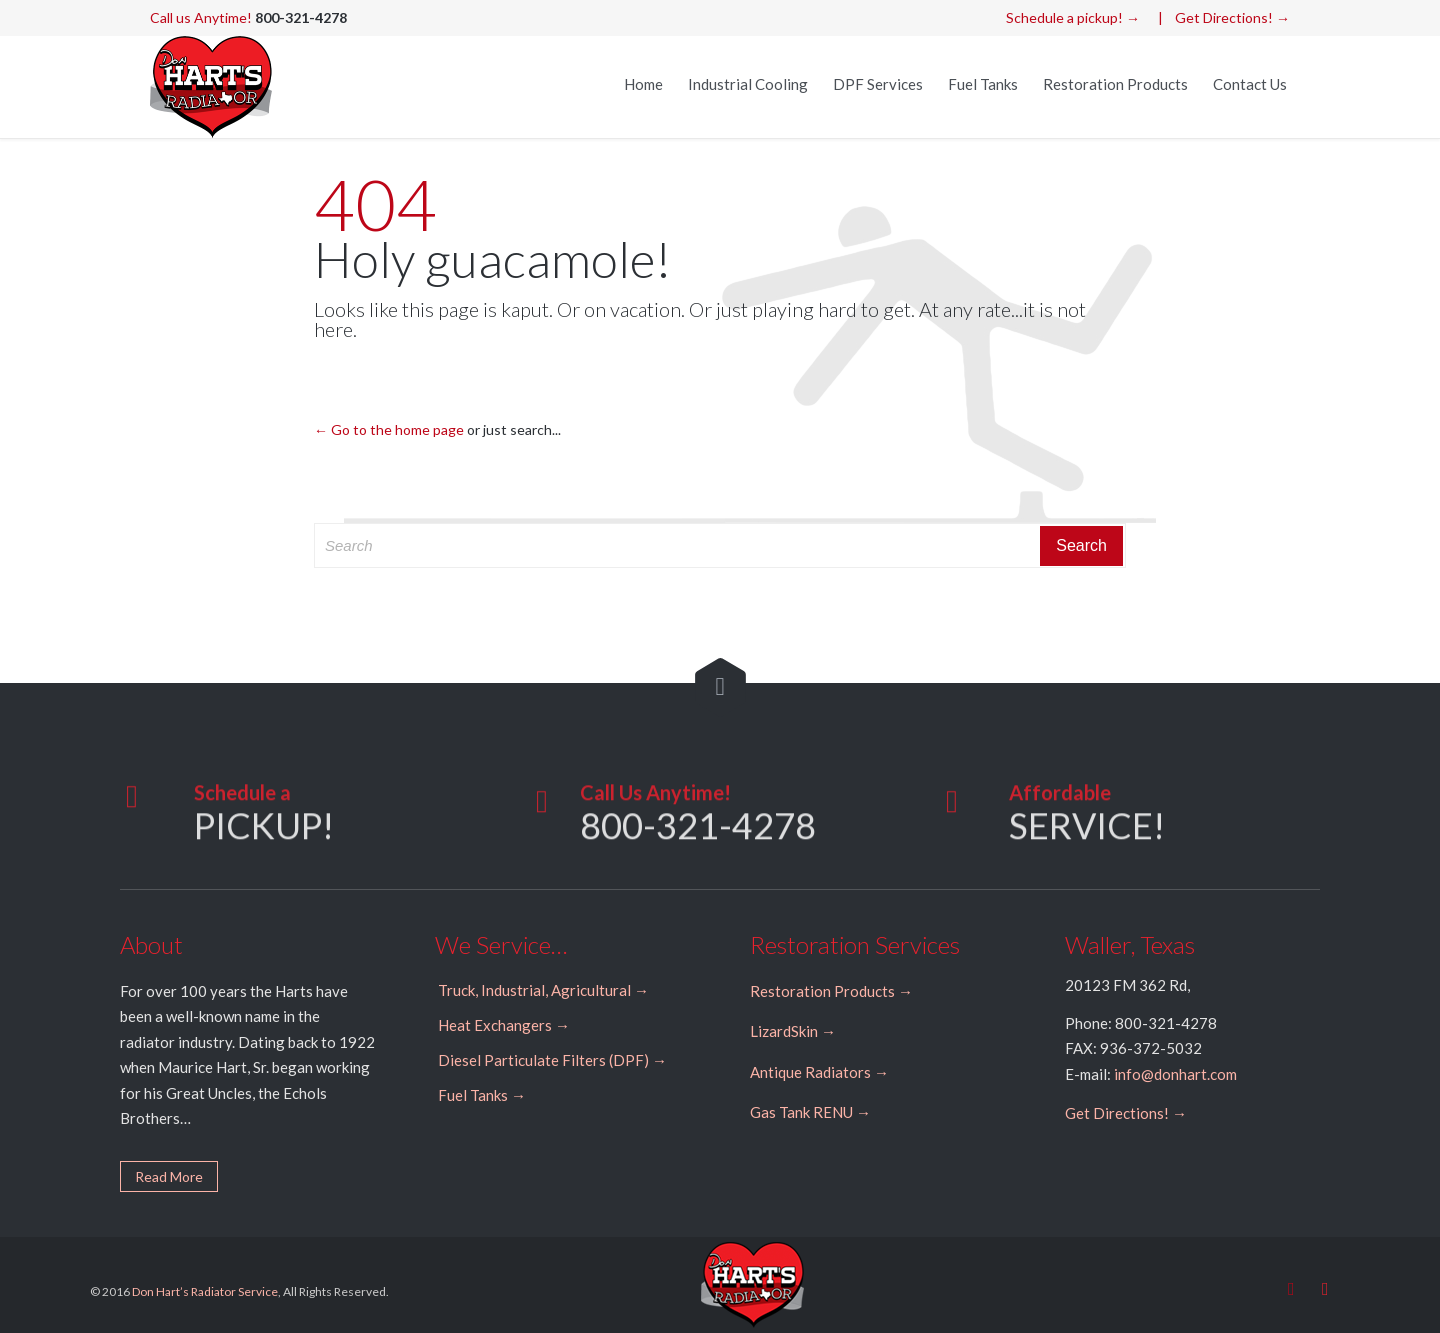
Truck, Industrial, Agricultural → (543, 990)
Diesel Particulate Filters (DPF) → (552, 1060)
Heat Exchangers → (504, 1025)
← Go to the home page (389, 429)
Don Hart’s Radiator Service (205, 1291)
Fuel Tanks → (482, 1095)
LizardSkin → (793, 1031)
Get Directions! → (1232, 17)
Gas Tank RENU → (810, 1112)
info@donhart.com (1175, 1074)
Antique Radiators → (819, 1072)
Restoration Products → (831, 991)
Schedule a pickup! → (1073, 17)
